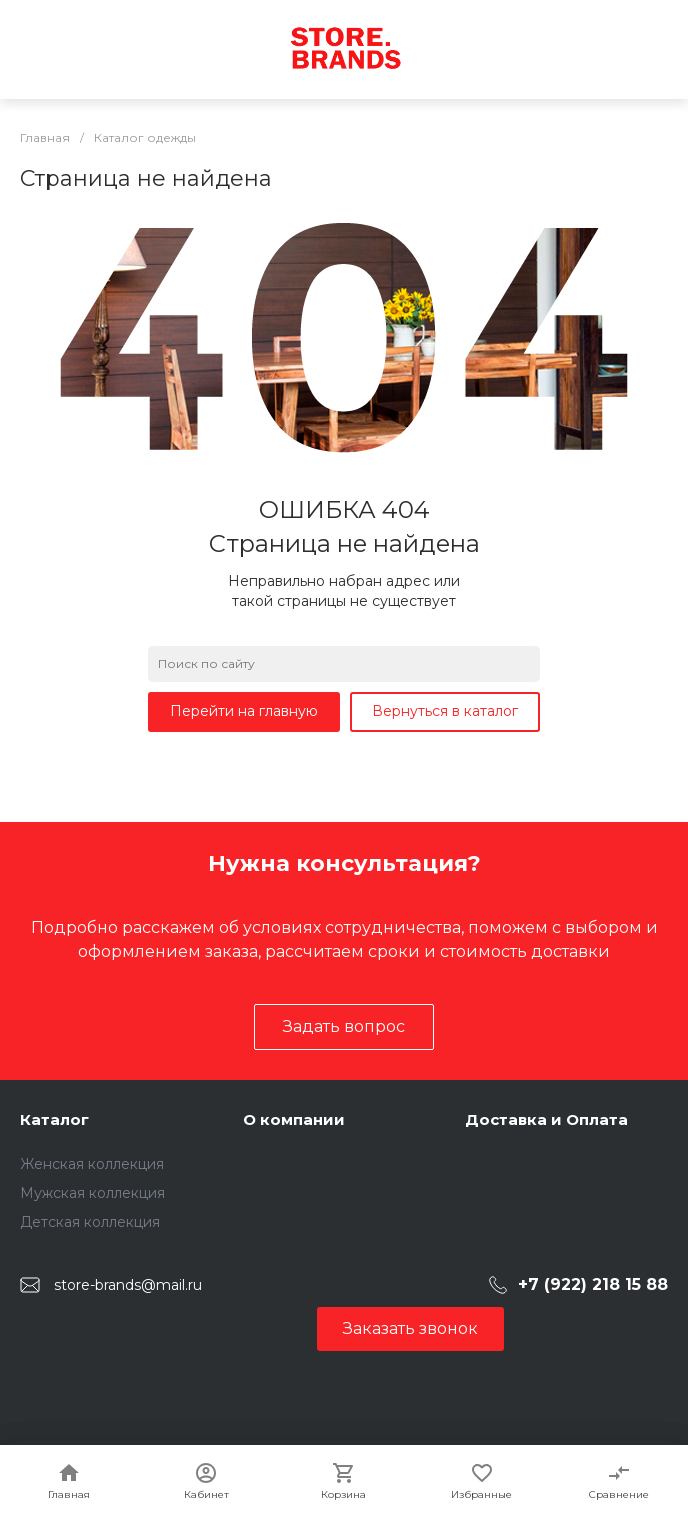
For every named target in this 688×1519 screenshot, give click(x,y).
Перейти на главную (244, 711)
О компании (294, 1119)
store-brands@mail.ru (128, 1285)
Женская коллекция (92, 1164)
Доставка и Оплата (546, 1119)
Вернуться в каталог (445, 711)
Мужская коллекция (92, 1193)
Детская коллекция (90, 1222)
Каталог (54, 1119)
